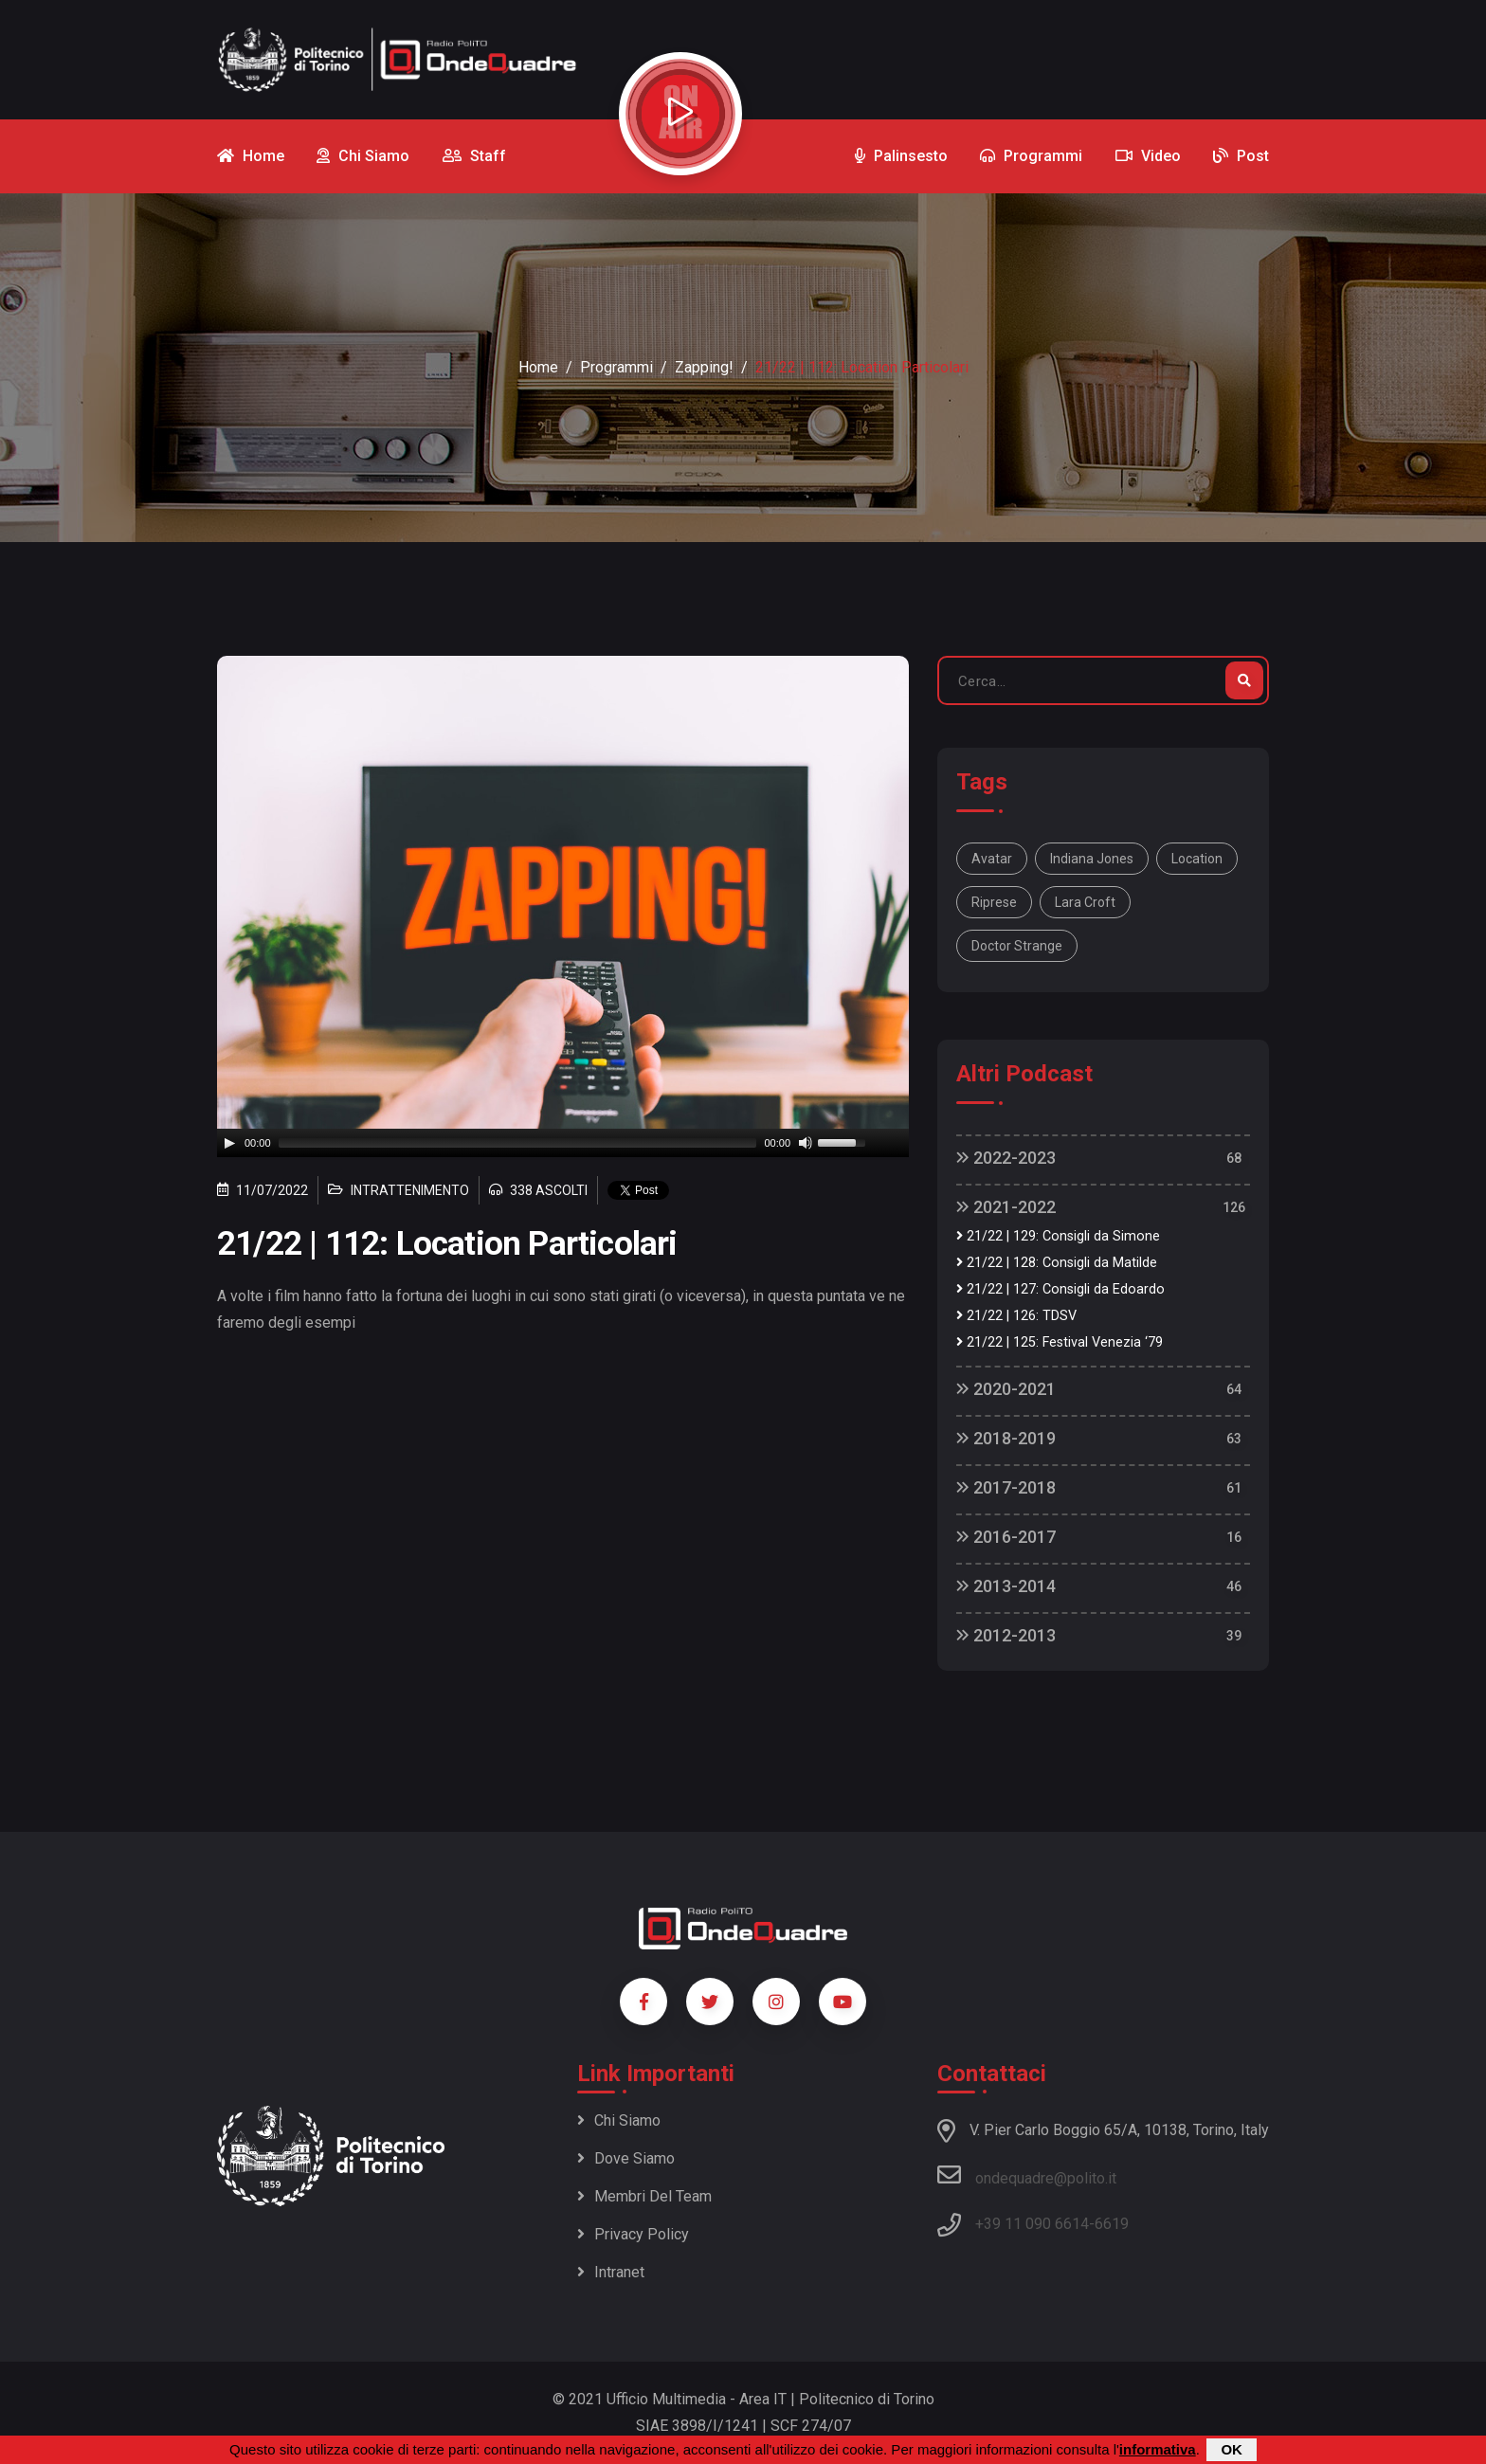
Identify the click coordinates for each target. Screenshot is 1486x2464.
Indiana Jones (1091, 858)
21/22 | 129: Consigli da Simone (1058, 1236)
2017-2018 (1006, 1487)
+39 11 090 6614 (1032, 2224)
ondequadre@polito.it (1026, 2175)
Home (538, 367)
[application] (563, 1143)
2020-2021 (1006, 1389)
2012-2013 (1006, 1635)
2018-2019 (1006, 1438)
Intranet (610, 2272)
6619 (1112, 2224)
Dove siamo (626, 2158)
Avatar (991, 858)
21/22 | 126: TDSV (1016, 1316)
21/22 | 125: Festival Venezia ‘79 (1059, 1342)
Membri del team (644, 2196)
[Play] (229, 1142)
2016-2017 (1006, 1537)
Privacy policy (633, 2234)
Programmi (616, 367)
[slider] (518, 1143)
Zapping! (704, 367)
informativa (1157, 2449)
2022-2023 (1006, 1158)
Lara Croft (1085, 902)
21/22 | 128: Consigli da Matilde (1056, 1263)
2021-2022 (1006, 1207)
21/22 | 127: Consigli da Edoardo (1060, 1289)
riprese (994, 902)
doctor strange (1016, 945)
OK (1231, 2449)
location (1197, 858)
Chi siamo (619, 2120)
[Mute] (805, 1142)
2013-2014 (1006, 1586)
